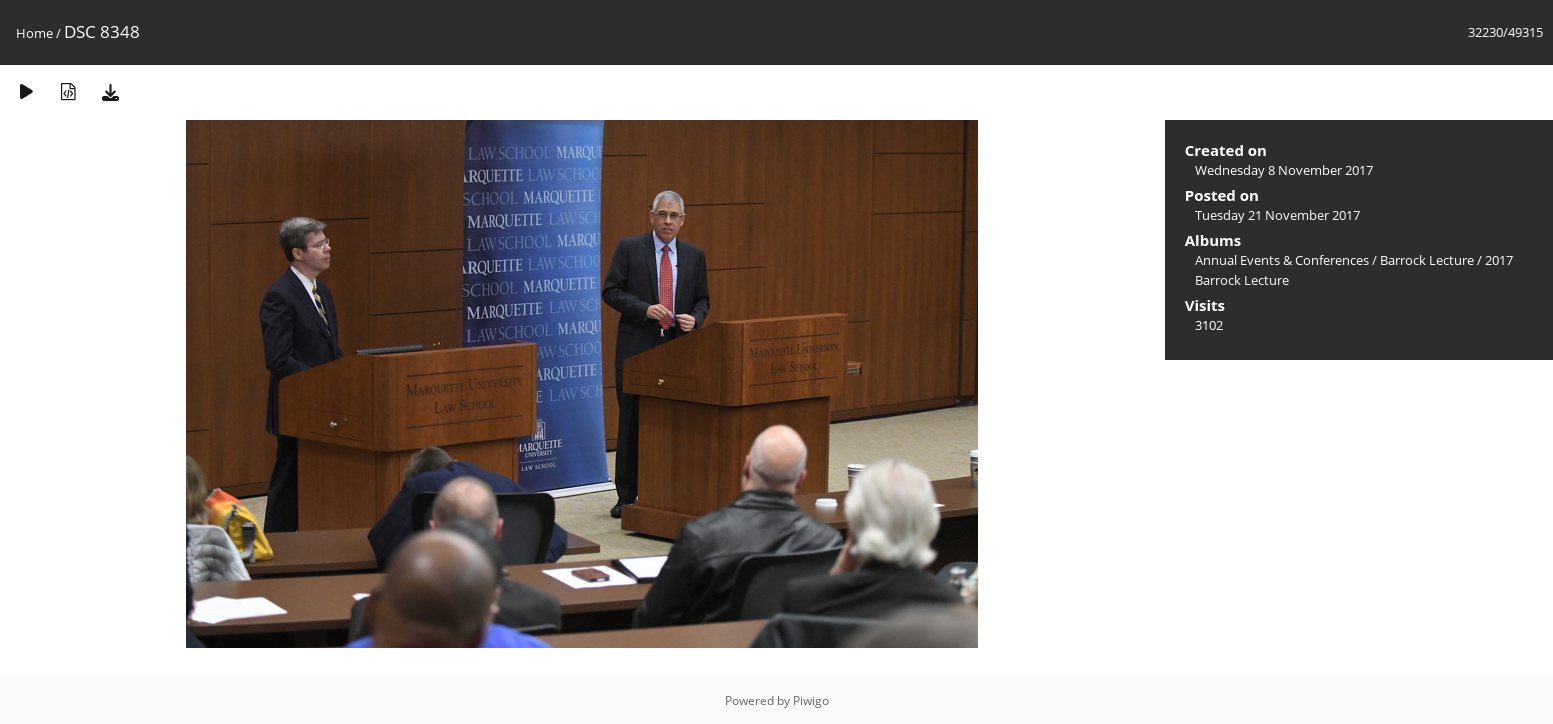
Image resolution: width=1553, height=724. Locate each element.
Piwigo (811, 700)
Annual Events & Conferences (1282, 260)
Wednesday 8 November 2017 (1284, 170)
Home (34, 33)
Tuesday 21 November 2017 (1277, 215)
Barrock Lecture (1427, 260)
